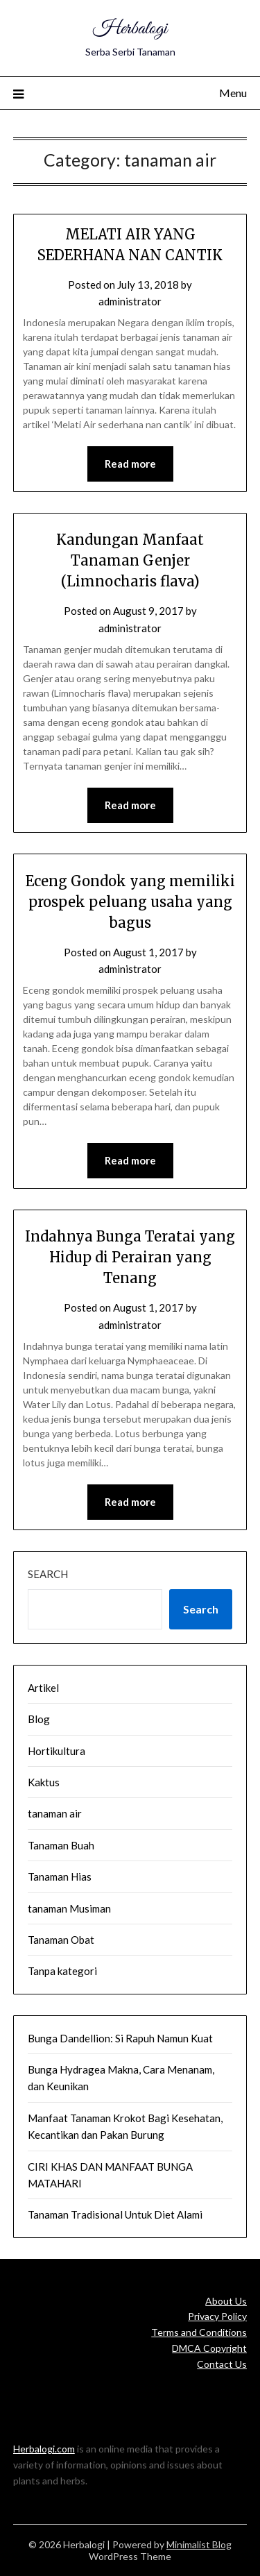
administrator (130, 301)
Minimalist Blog (199, 2544)
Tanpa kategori (62, 1971)
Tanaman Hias (60, 1876)
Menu (233, 92)
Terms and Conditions (199, 2332)
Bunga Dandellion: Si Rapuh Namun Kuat (120, 2038)
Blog (39, 1719)
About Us (226, 2301)
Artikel (43, 1687)
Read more (130, 463)
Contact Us (222, 2364)
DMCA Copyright (209, 2348)
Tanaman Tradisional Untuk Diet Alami (115, 2214)
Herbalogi (130, 29)
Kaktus (44, 1782)
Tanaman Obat (61, 1939)
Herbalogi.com (44, 2449)
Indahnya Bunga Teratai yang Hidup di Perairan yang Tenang (130, 1257)
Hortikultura (56, 1751)
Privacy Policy (217, 2316)
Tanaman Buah (61, 1845)
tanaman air (55, 1813)
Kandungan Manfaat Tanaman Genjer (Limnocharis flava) (130, 560)
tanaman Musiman (69, 1908)
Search (48, 1574)
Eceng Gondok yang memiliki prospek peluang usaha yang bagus (130, 901)
